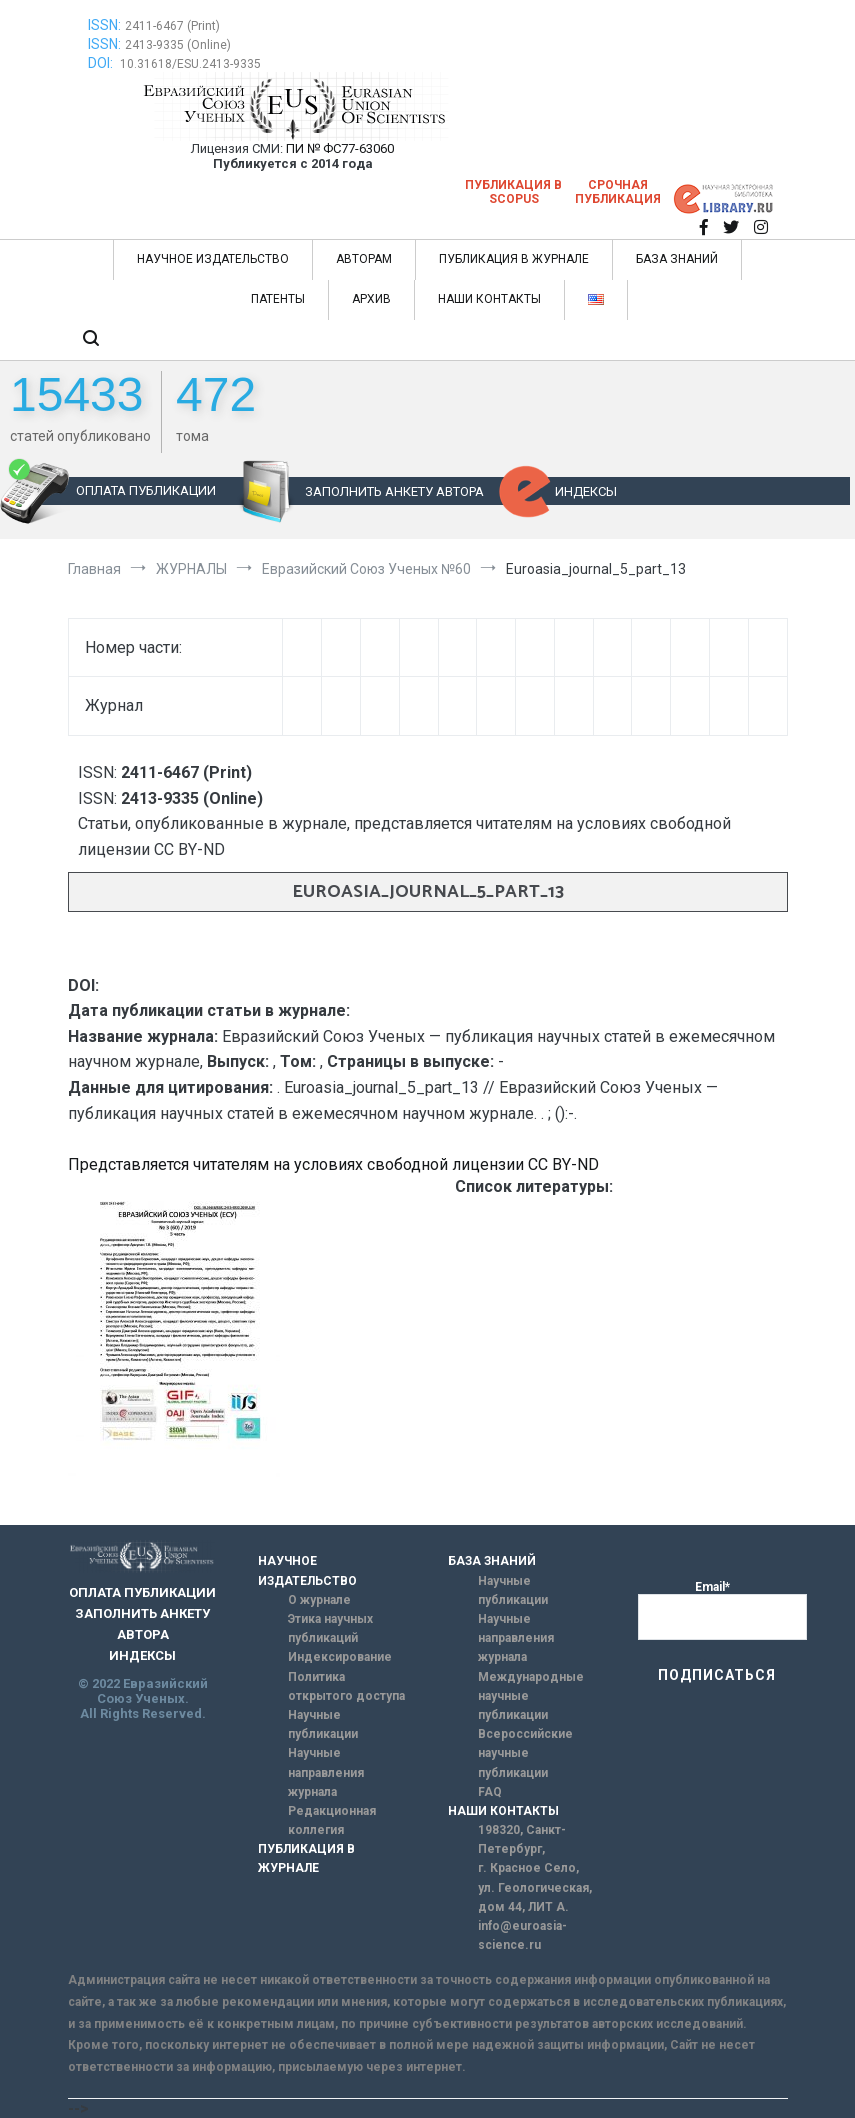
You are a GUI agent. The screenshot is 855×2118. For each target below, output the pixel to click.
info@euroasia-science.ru (522, 1935)
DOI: (102, 63)
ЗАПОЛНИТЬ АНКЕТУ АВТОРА (394, 491)
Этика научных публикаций (330, 1628)
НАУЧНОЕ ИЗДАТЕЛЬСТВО (213, 259)
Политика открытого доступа (346, 1686)
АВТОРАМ (364, 259)
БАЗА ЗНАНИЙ (677, 259)
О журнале (319, 1600)
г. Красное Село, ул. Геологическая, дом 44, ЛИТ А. (535, 1887)
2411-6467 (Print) (172, 26)
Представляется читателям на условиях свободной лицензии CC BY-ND (333, 1164)
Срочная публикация (618, 192)
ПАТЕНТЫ (278, 299)
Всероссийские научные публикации (525, 1753)
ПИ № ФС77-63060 (340, 148)
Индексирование (340, 1657)
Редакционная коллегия (332, 1820)
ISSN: (104, 25)
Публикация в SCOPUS (513, 192)
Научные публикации (323, 1724)
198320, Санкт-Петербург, (522, 1839)
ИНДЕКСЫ (586, 491)
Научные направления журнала (326, 1772)
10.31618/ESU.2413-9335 (190, 64)
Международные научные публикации (531, 1696)
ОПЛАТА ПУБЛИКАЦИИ (146, 490)
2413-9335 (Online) (178, 45)
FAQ (490, 1792)
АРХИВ (371, 299)
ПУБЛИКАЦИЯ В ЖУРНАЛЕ (514, 259)
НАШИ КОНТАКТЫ (489, 299)
